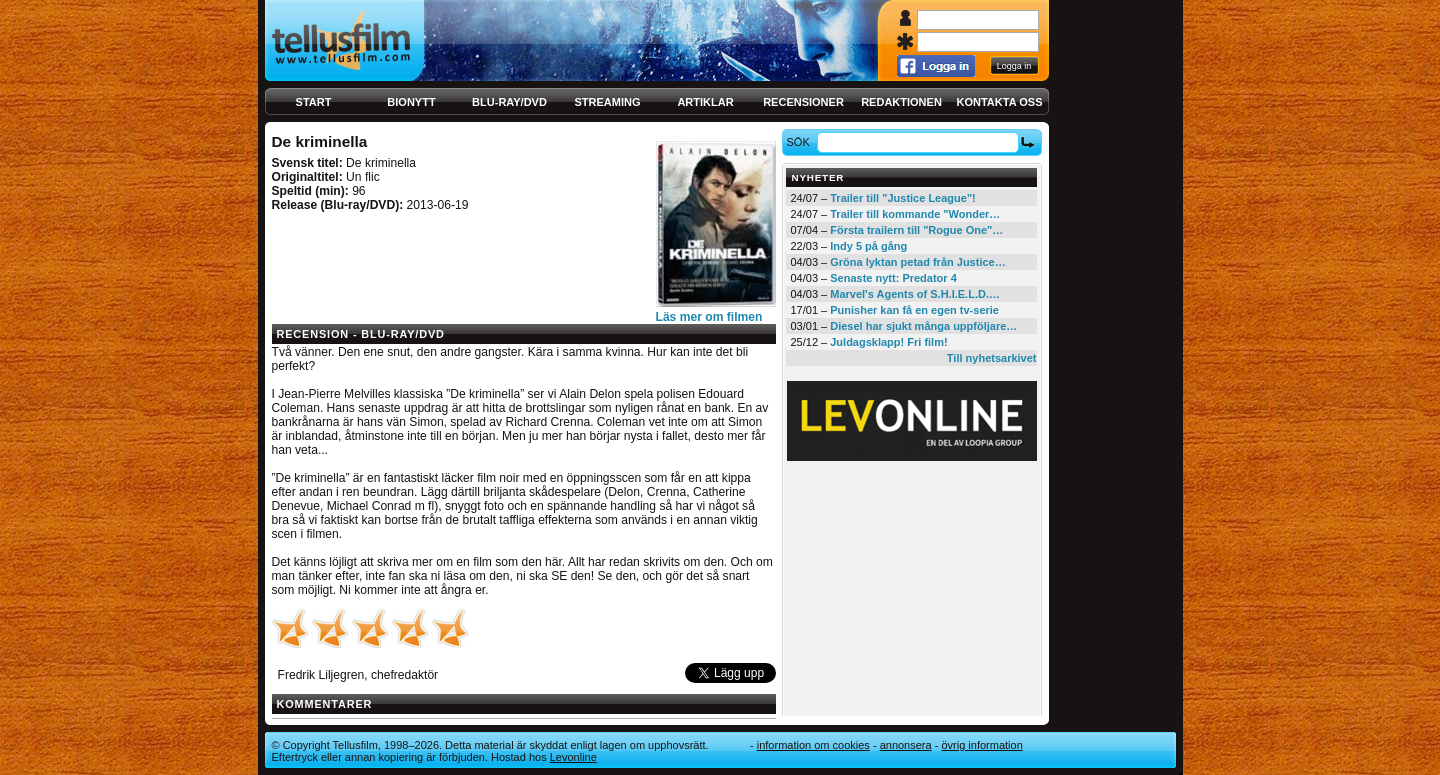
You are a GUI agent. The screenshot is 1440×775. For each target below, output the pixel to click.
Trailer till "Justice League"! (903, 198)
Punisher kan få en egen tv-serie (914, 310)
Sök (800, 142)
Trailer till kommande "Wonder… (915, 214)
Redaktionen (901, 102)
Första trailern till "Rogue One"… (916, 230)
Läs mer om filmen (709, 317)
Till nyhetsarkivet (992, 358)
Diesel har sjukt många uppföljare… (923, 326)
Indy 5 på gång (868, 246)
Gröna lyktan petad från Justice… (917, 262)
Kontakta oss (1000, 102)
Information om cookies (813, 745)
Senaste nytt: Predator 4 (893, 278)
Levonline (573, 757)
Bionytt (411, 102)
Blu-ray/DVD (509, 102)
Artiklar (705, 102)
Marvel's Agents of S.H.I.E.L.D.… (915, 294)
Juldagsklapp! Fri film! (888, 342)
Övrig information (981, 745)
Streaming (608, 102)
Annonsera (906, 745)
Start (314, 102)
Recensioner (803, 102)
